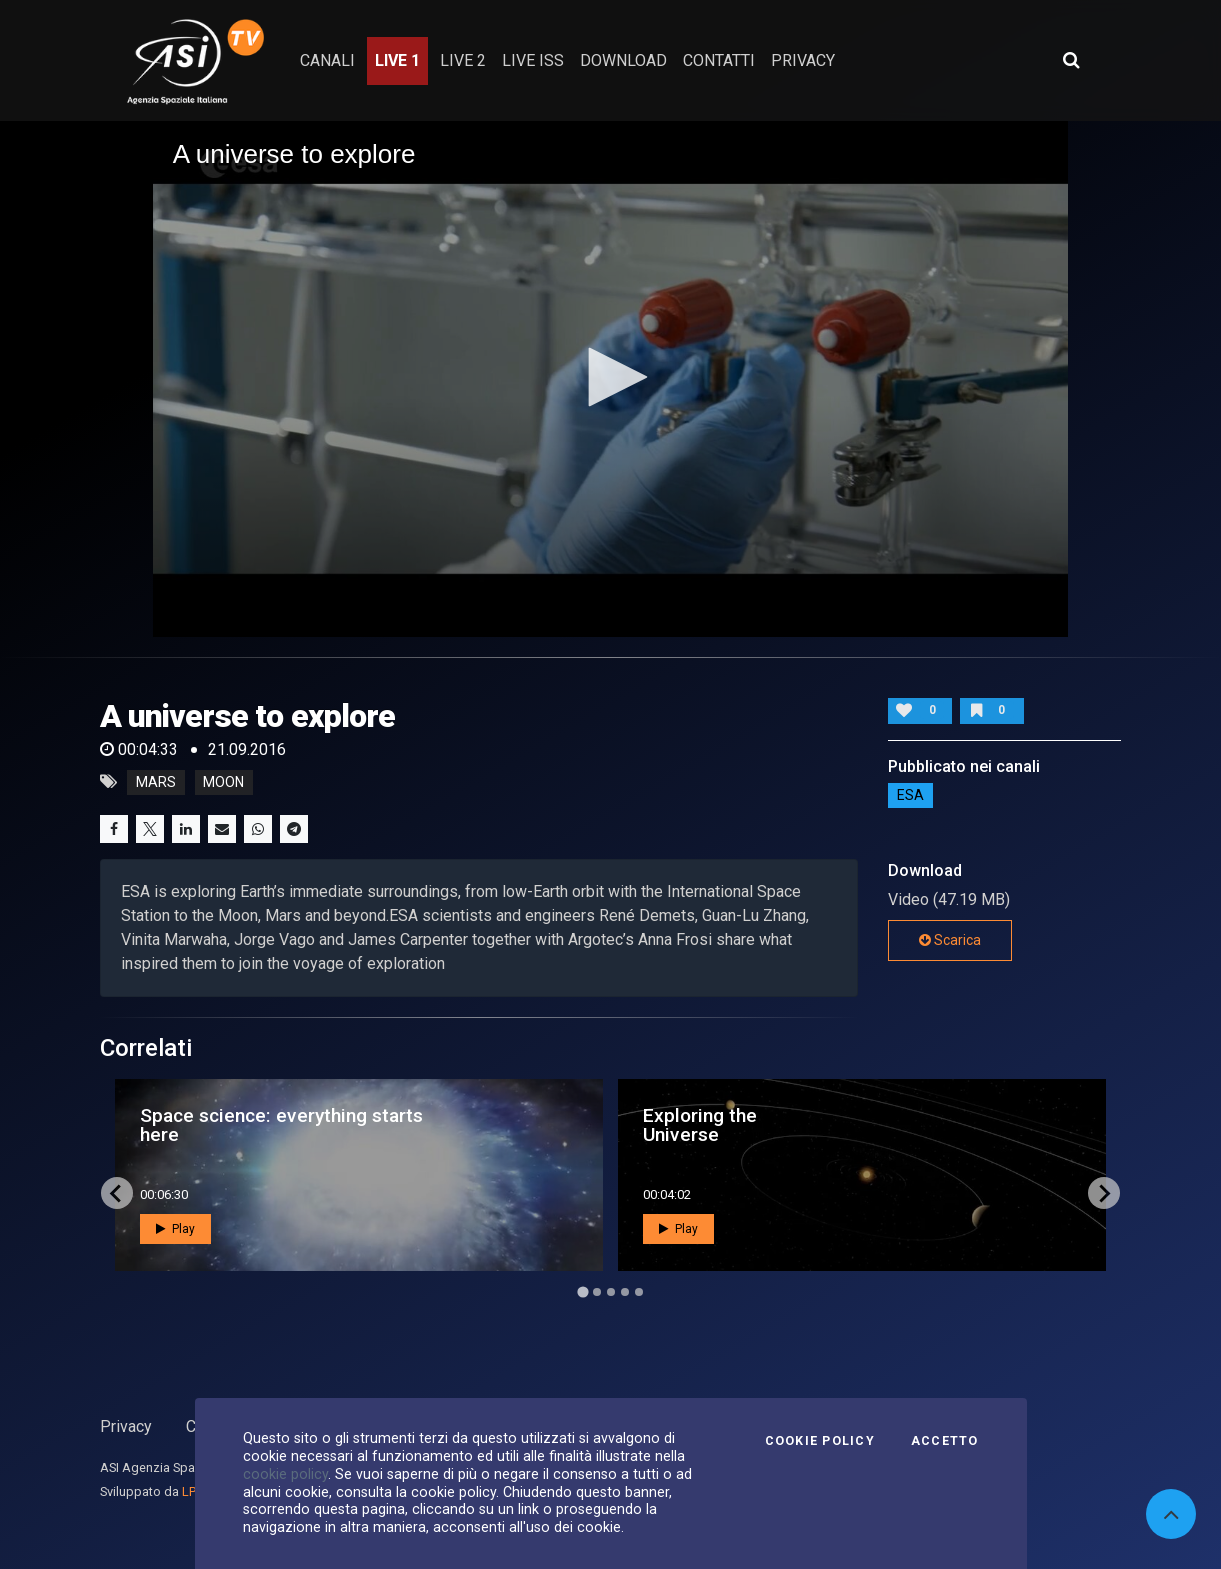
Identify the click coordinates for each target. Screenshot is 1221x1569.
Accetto (945, 1441)
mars (156, 782)
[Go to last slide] (117, 1193)
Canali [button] (327, 60)
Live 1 (397, 60)
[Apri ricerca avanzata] (1071, 60)
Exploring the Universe (700, 1125)
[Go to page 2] (597, 1292)
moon (223, 782)
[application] (611, 378)
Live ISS (533, 60)
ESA (910, 796)
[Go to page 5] (639, 1292)
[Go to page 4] (625, 1292)
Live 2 (463, 60)
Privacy (126, 1426)
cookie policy (285, 1474)
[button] (611, 377)
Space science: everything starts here (281, 1125)
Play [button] (175, 1229)
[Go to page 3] (611, 1292)
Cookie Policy (820, 1441)
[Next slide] (1104, 1193)
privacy (803, 60)
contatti (719, 60)
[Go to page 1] (582, 1291)
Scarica (950, 940)
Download (623, 60)
